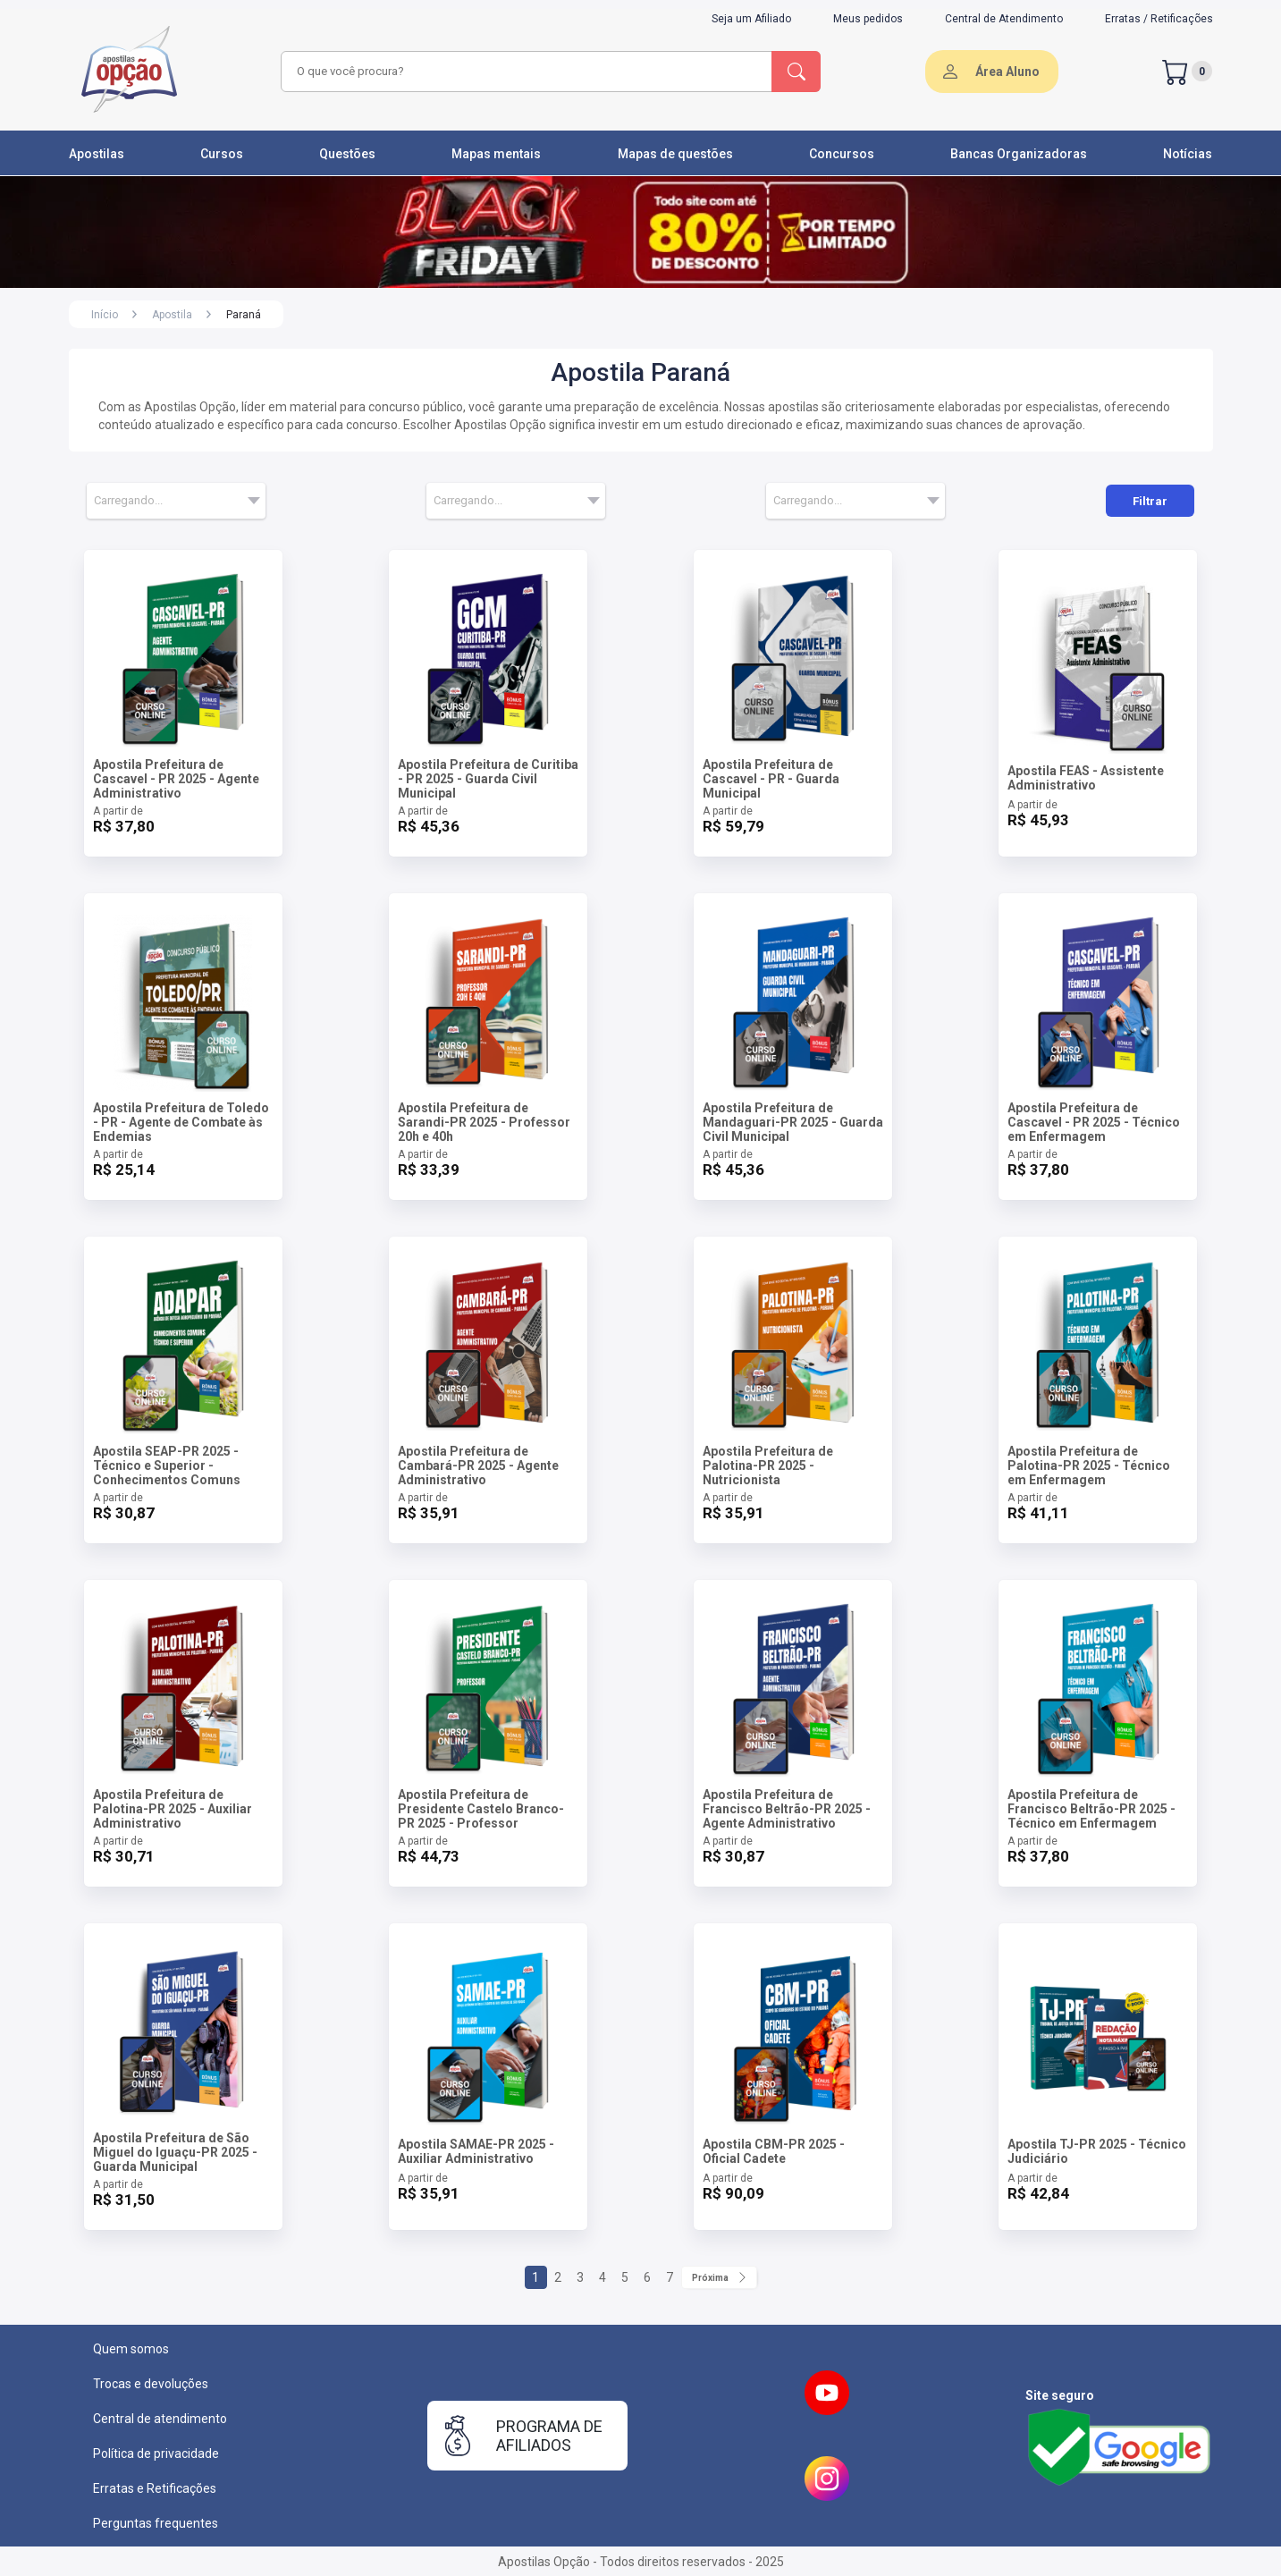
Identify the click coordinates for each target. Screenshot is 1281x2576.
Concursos (841, 154)
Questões (347, 154)
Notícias (1187, 154)
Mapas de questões (675, 154)
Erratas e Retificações (154, 2488)
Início (104, 314)
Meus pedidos (868, 19)
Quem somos (131, 2349)
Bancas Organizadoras (1018, 154)
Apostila (172, 314)
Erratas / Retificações (1159, 19)
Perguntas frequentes (155, 2523)
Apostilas (96, 154)
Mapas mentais (496, 154)
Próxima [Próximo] (719, 2277)
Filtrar (1150, 501)
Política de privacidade (156, 2453)
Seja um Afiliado (751, 19)
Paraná (243, 314)
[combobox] (524, 71)
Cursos (221, 154)
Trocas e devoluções (150, 2384)
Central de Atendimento (1004, 19)
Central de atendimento (160, 2418)
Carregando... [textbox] (128, 500)
